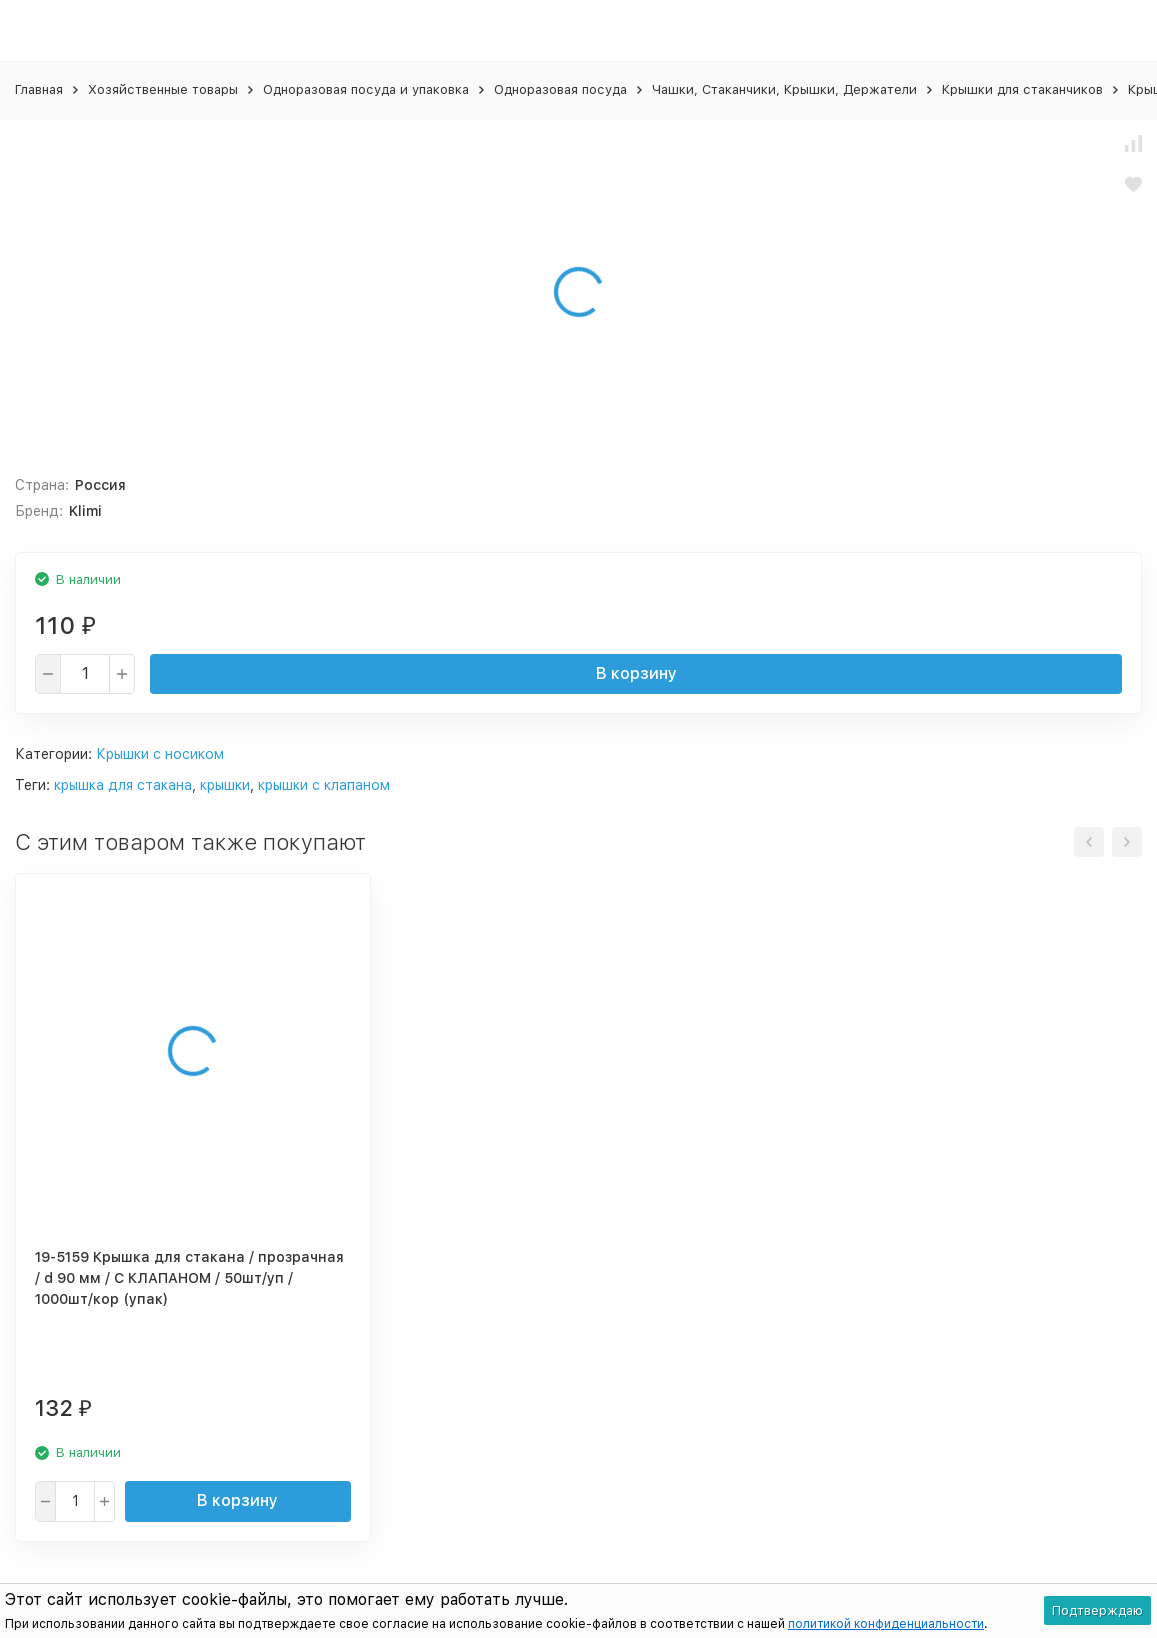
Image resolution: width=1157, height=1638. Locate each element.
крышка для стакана (123, 785)
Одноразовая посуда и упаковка (366, 89)
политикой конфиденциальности (886, 1624)
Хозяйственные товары (163, 89)
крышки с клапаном (324, 785)
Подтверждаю (1097, 1610)
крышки (225, 785)
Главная (39, 89)
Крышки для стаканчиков (1022, 89)
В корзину (636, 673)
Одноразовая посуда (560, 89)
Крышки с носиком (160, 754)
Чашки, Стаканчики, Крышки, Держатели (784, 89)
